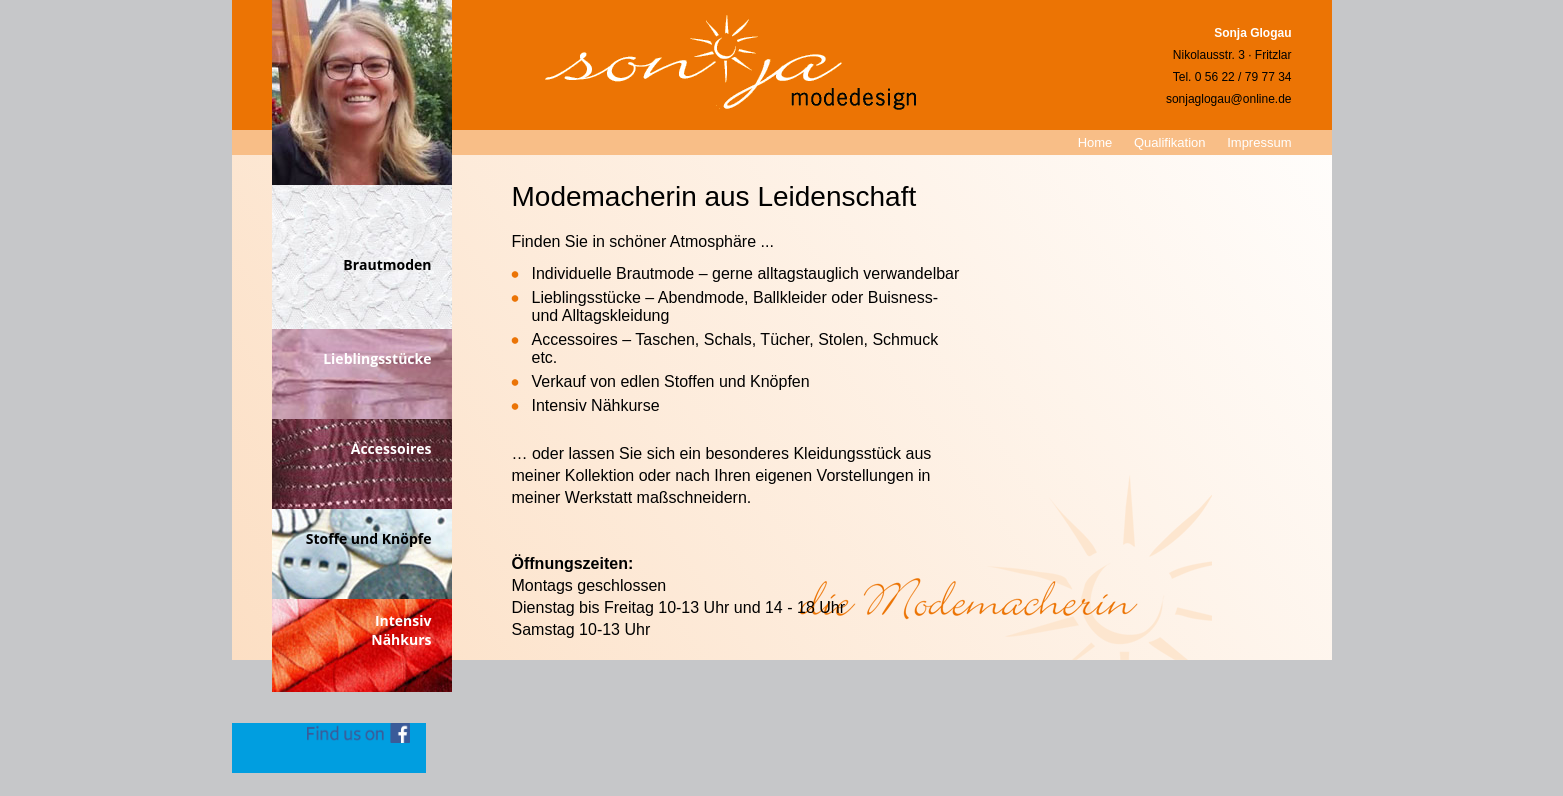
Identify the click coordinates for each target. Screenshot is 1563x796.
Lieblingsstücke (377, 358)
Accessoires (391, 448)
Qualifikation (1170, 142)
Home (1095, 142)
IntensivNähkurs (401, 630)
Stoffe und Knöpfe (369, 538)
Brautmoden (387, 264)
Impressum (1259, 142)
